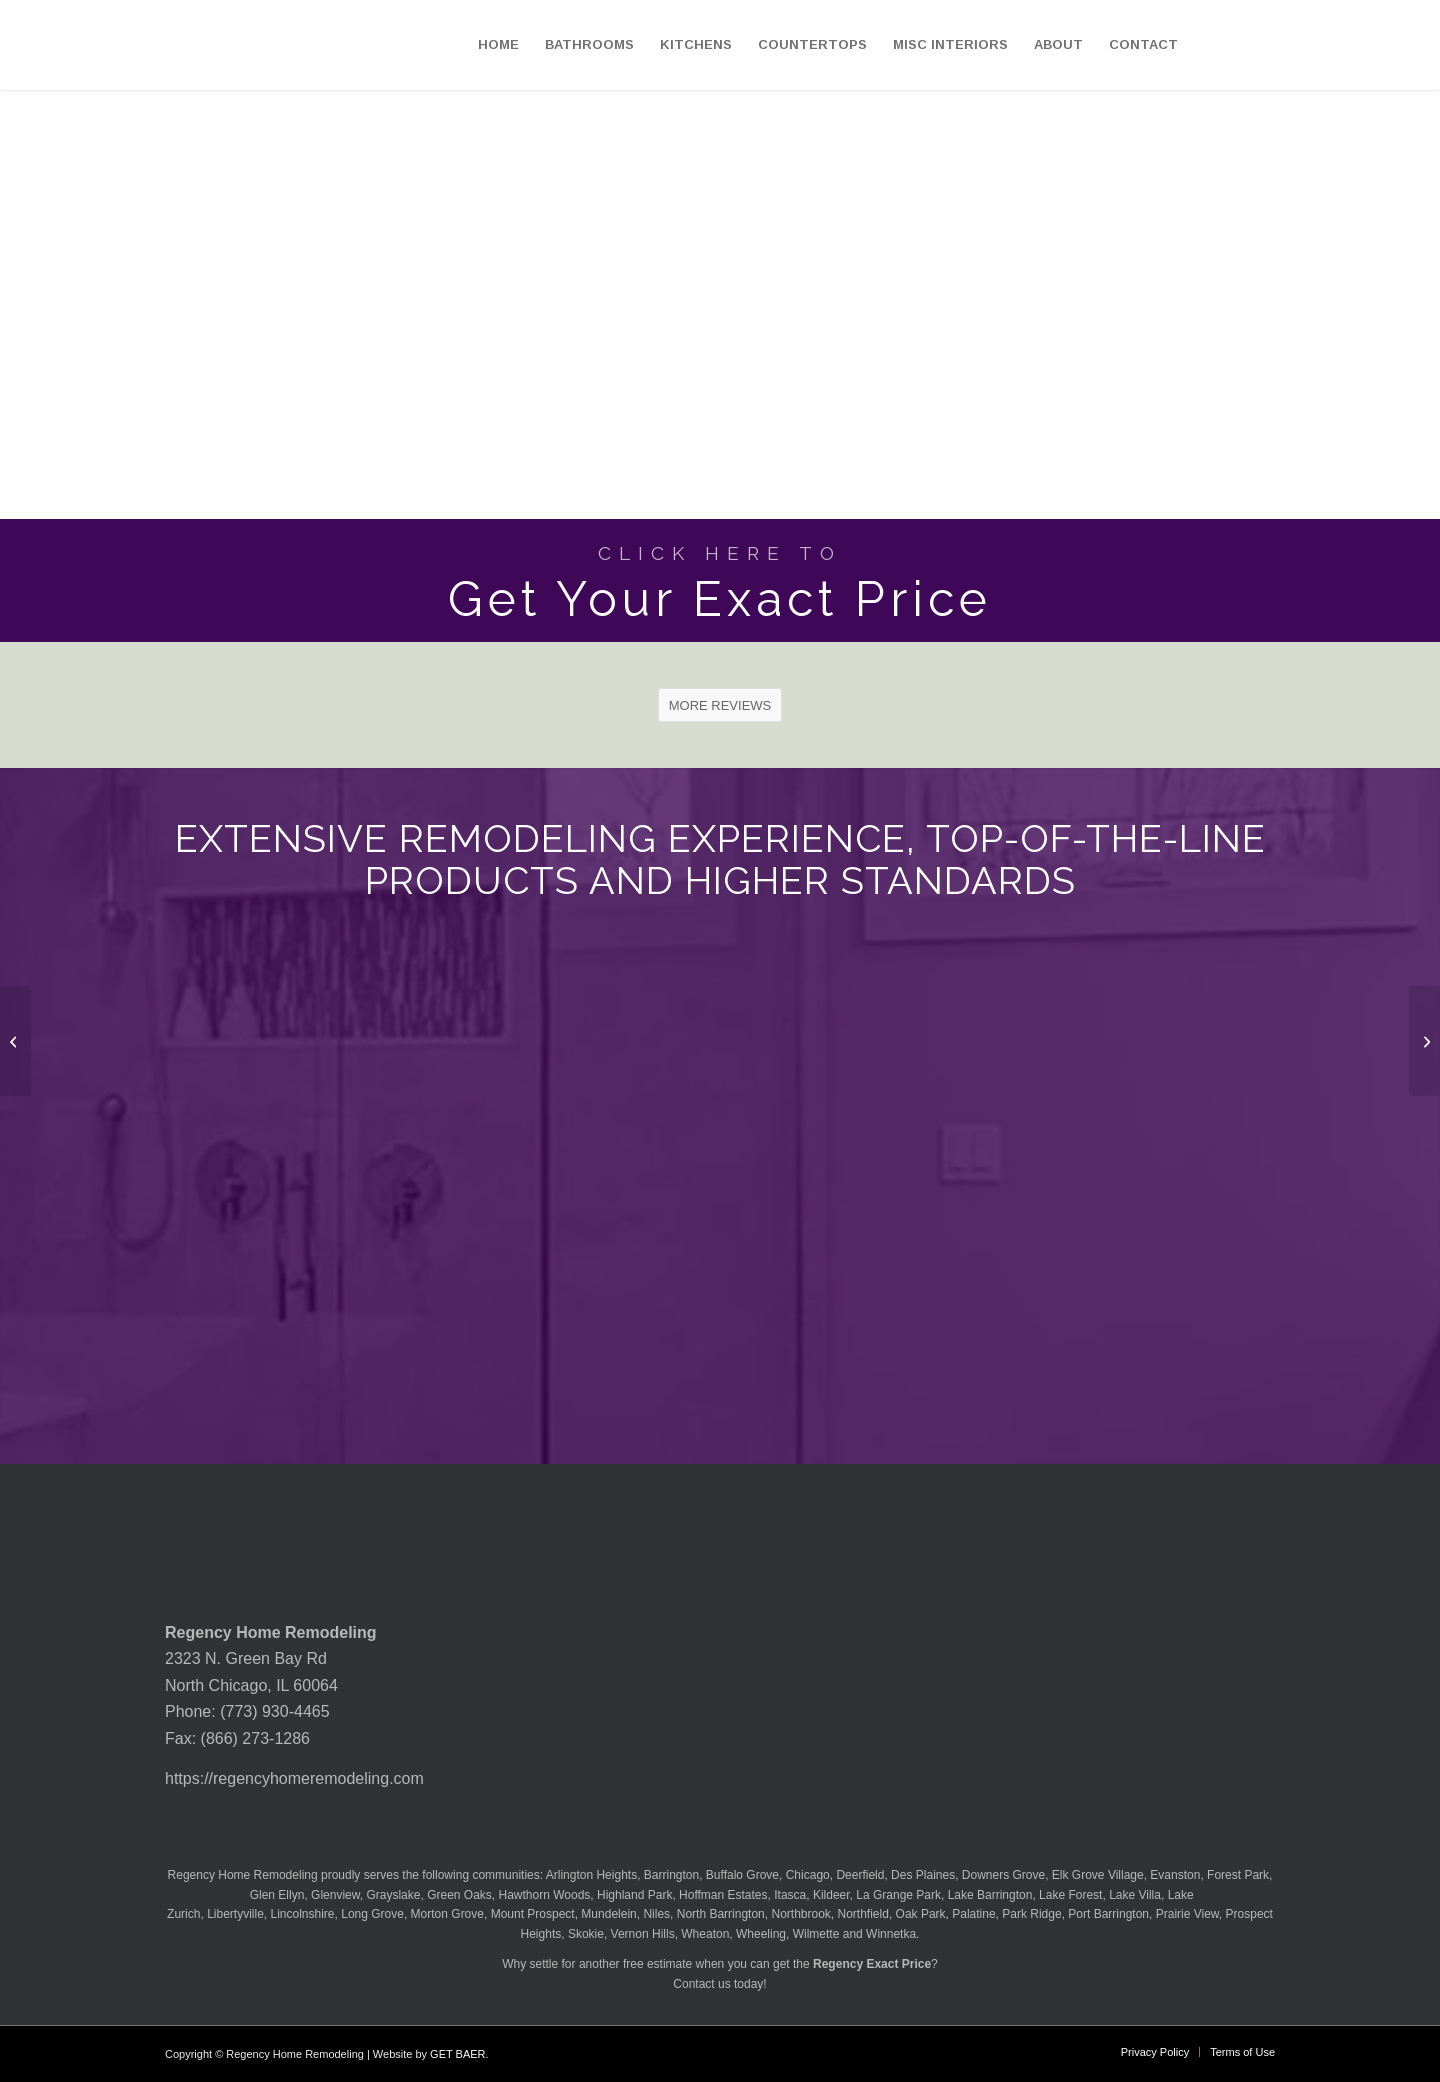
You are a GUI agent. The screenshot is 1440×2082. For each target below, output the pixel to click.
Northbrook (800, 1914)
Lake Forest (1070, 1895)
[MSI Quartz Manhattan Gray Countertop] (15, 1041)
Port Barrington (1108, 1914)
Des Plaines (923, 1875)
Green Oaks (459, 1895)
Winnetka (891, 1934)
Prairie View (1187, 1914)
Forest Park (1238, 1875)
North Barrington (721, 1914)
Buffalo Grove (742, 1875)
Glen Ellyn (275, 1895)
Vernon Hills (643, 1934)
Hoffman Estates (723, 1895)
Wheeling (761, 1934)
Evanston (1175, 1875)
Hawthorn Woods (545, 1895)
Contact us (701, 1984)
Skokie (586, 1934)
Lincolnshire (303, 1914)
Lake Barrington (990, 1895)
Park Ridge (1031, 1914)
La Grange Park (898, 1895)
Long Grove (372, 1914)
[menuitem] (498, 45)
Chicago (808, 1875)
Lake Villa (1135, 1895)
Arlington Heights (591, 1875)
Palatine (973, 1914)
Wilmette (816, 1934)
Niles (656, 1914)
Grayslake (393, 1895)
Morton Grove (447, 1914)
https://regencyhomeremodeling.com (294, 1778)
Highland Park (634, 1895)
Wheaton (705, 1934)
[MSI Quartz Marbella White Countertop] (1424, 1041)
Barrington (671, 1875)
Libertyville (235, 1914)
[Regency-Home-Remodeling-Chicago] (118, 45)
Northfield (863, 1914)
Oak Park (921, 1914)
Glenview (335, 1895)
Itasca (790, 1895)
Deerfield (860, 1875)
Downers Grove (1003, 1875)
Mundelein (608, 1914)
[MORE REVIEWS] (720, 705)
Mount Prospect (533, 1914)
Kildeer (831, 1895)
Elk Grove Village (1098, 1875)
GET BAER (457, 2054)
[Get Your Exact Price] (720, 580)
